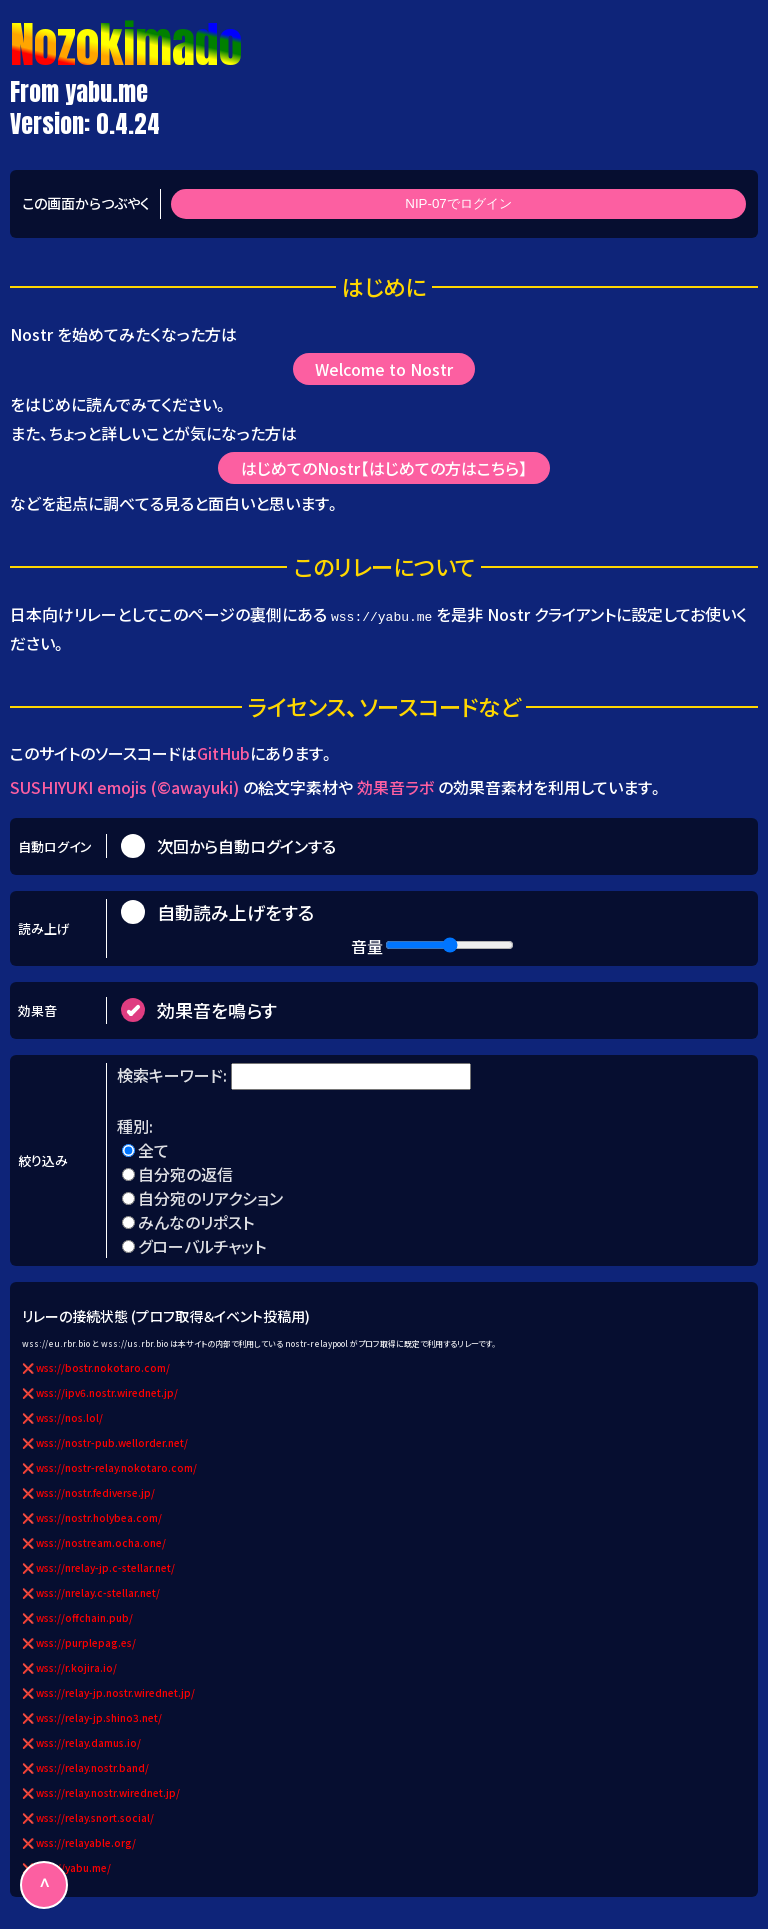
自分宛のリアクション (210, 1198)
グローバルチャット (202, 1246)
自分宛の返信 (185, 1174)
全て (153, 1150)
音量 (367, 946)
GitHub (223, 753)
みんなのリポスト (196, 1222)
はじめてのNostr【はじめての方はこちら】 (384, 469)
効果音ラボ (395, 787)
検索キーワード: (174, 1075)
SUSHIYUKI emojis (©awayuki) (124, 787)
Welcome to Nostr (384, 369)
